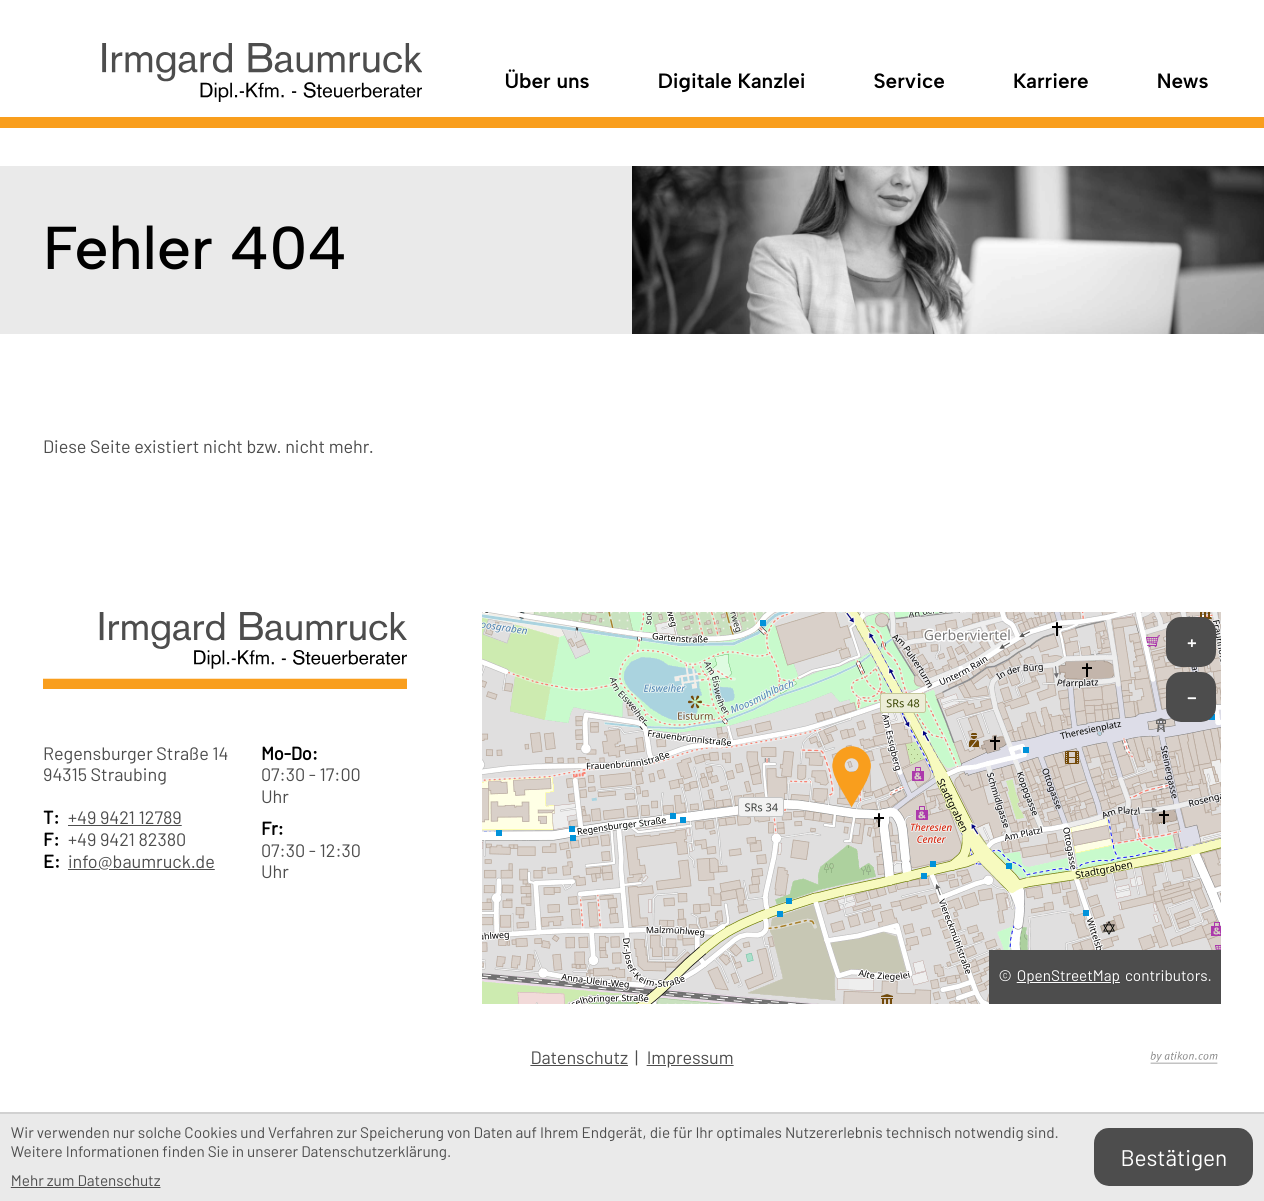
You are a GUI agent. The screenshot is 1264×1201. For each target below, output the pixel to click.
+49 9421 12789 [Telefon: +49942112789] (125, 817)
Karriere (1051, 81)
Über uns (546, 81)
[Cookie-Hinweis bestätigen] (1173, 1157)
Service (909, 81)
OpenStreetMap (1068, 976)
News (1183, 81)
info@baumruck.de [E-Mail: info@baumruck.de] (141, 861)
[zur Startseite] (232, 82)
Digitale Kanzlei (732, 81)
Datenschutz (579, 1057)
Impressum (690, 1057)
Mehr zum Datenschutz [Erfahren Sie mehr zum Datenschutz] (86, 1181)
